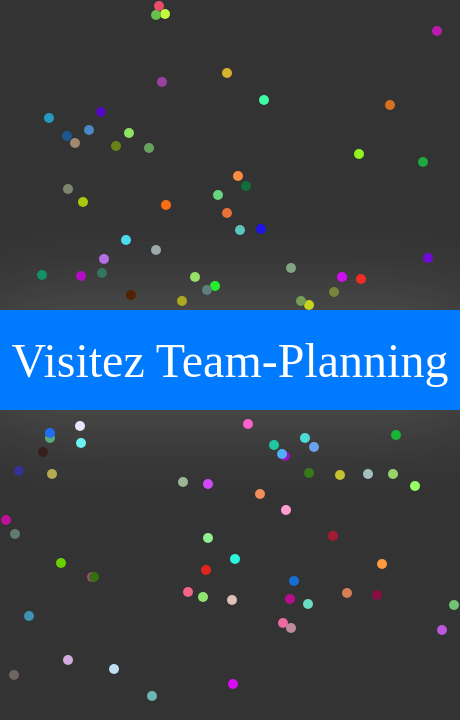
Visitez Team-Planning (230, 360)
